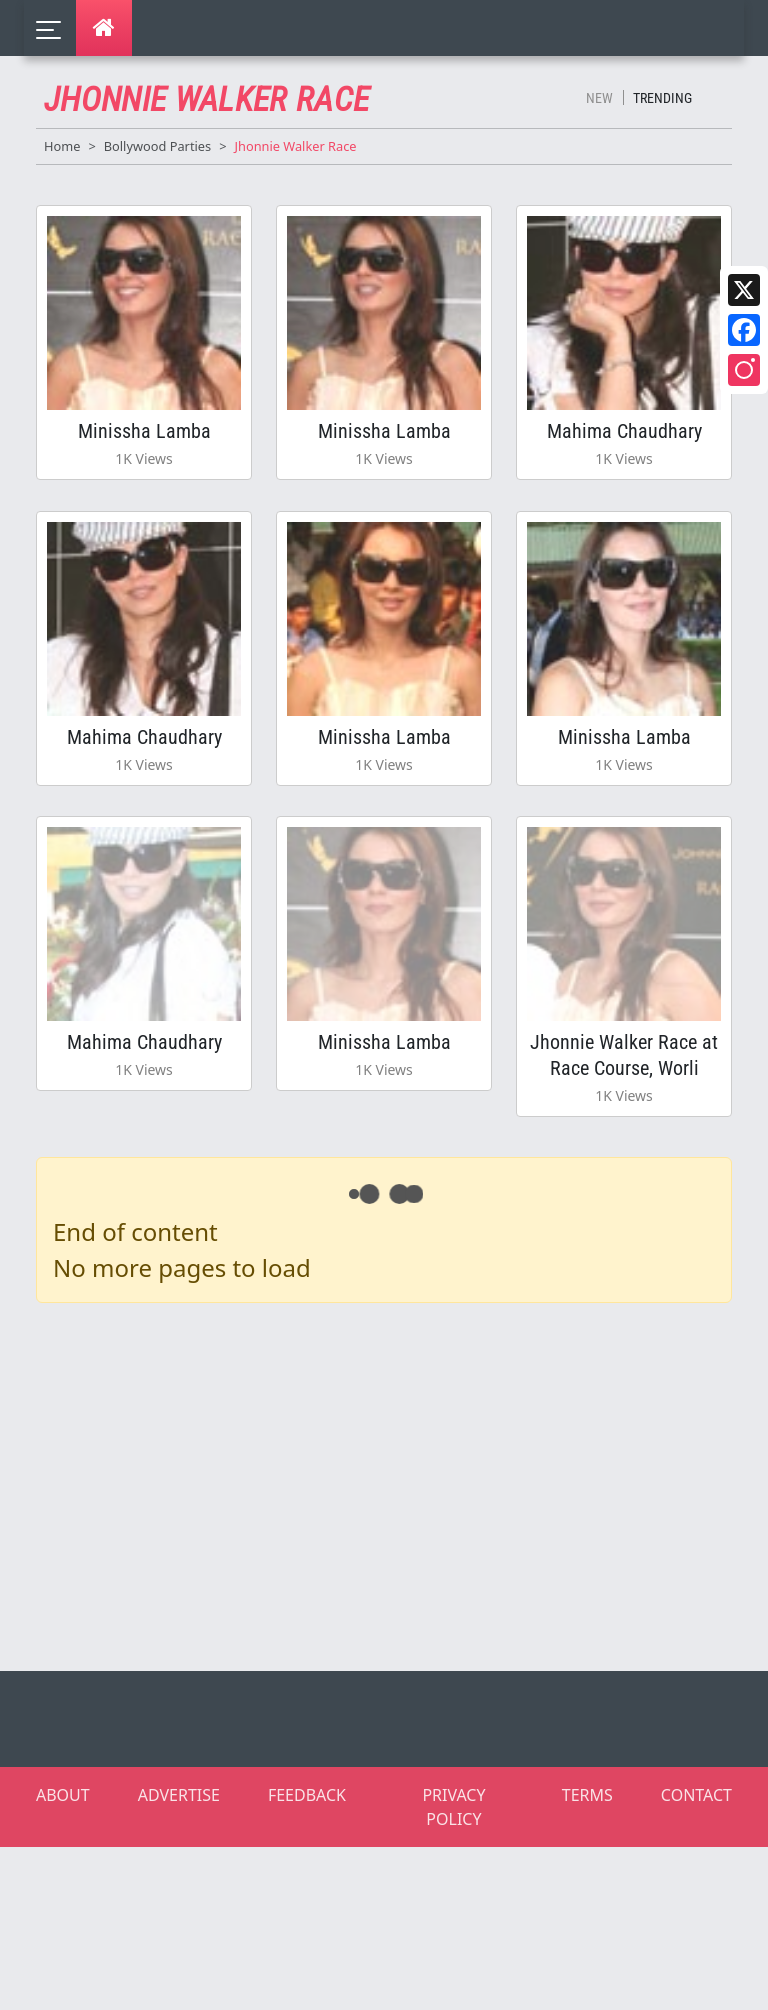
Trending (662, 98)
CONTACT (696, 1852)
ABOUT (63, 1852)
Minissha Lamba (144, 440)
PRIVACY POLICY (453, 1864)
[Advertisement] (396, 1540)
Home (62, 146)
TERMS (587, 1852)
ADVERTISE (179, 1852)
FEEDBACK (307, 1852)
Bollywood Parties (157, 146)
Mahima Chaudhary (624, 440)
